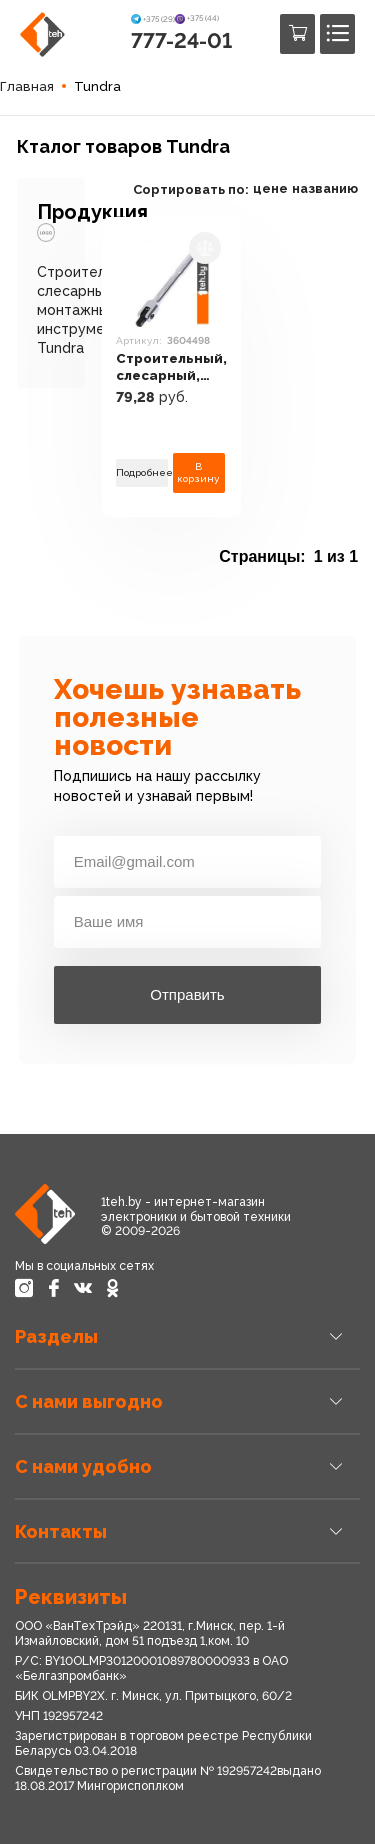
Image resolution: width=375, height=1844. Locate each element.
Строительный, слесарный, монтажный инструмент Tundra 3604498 (171, 367)
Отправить (187, 994)
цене (270, 188)
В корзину (198, 472)
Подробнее (142, 472)
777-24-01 (181, 40)
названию (325, 188)
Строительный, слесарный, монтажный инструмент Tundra (89, 310)
